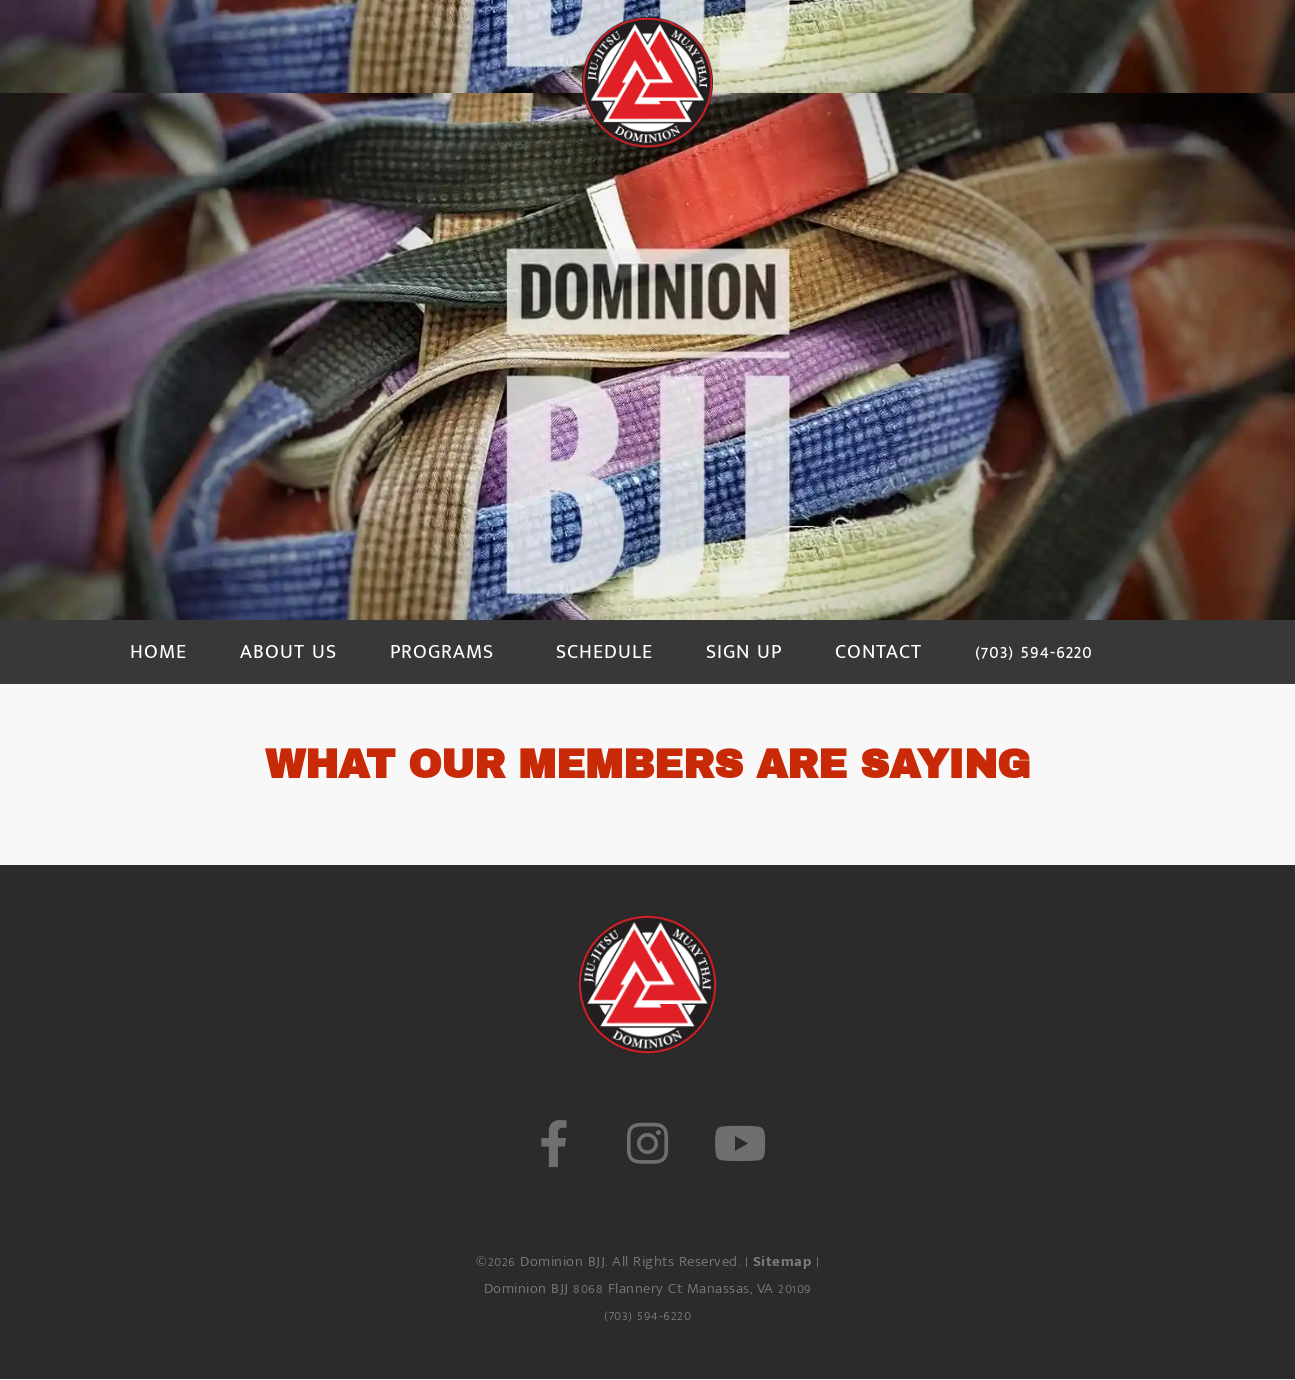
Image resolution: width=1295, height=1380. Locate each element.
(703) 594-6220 (1034, 652)
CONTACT (878, 652)
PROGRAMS (442, 652)
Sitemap (782, 1261)
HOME (158, 652)
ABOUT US (288, 652)
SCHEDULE (604, 652)
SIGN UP (744, 652)
